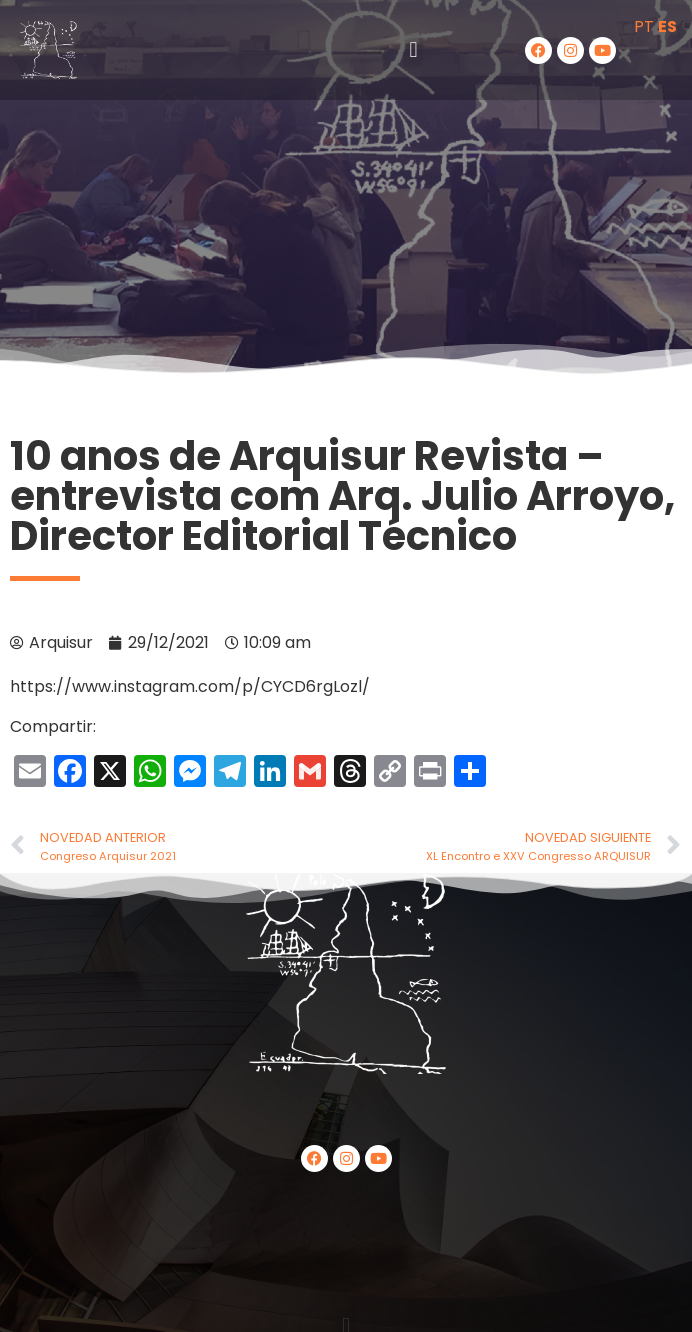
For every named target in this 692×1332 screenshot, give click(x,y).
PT (644, 26)
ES (667, 26)
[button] (413, 50)
